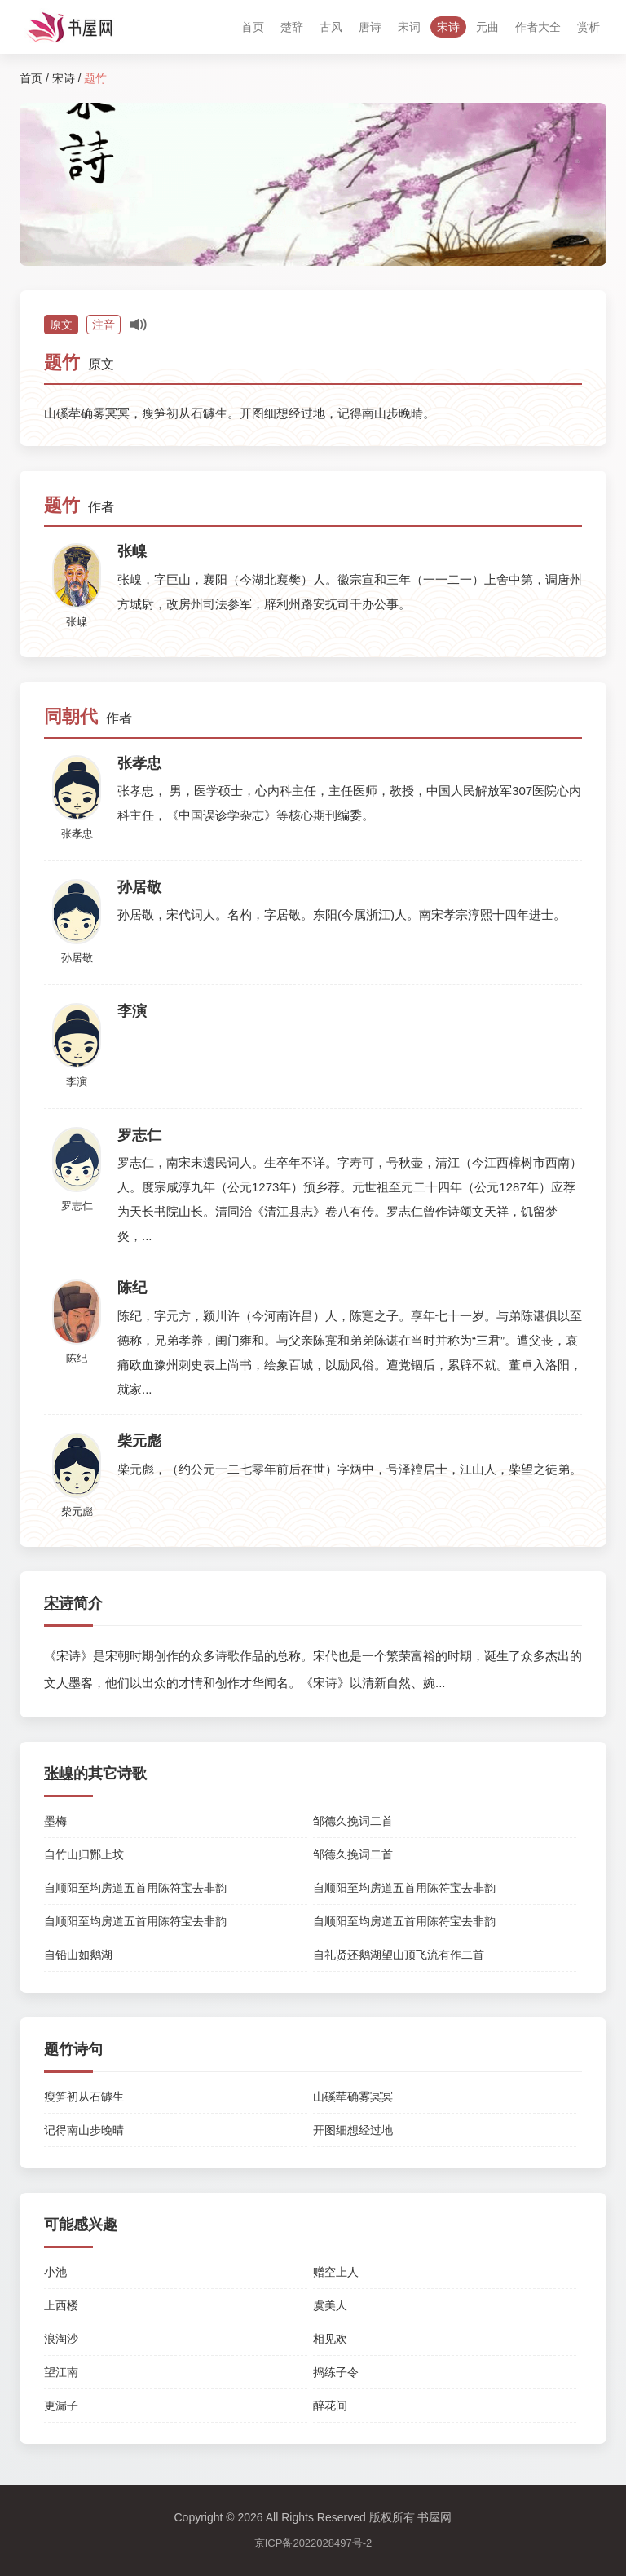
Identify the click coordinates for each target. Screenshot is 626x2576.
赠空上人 (336, 2271)
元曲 (487, 26)
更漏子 (61, 2405)
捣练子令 (336, 2372)
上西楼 (61, 2305)
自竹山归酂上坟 (84, 1854)
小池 (55, 2271)
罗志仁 (77, 1206)
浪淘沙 (61, 2338)
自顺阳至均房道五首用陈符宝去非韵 (135, 1887)
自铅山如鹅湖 (78, 1954)
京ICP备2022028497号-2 (313, 2543)
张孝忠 (77, 834)
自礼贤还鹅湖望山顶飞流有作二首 (398, 1954)
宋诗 (448, 26)
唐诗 (370, 26)
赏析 (588, 26)
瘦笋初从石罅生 (84, 2096)
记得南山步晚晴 (84, 2129)
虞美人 (330, 2305)
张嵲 (76, 622)
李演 (76, 1082)
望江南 (61, 2372)
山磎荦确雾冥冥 (353, 2096)
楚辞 (291, 26)
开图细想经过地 (353, 2129)
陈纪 (76, 1358)
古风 (331, 26)
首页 (252, 26)
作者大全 (538, 26)
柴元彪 (77, 1511)
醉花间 (330, 2405)
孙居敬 (77, 958)
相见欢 (330, 2338)
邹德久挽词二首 (353, 1820)
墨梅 (55, 1820)
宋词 (409, 26)
